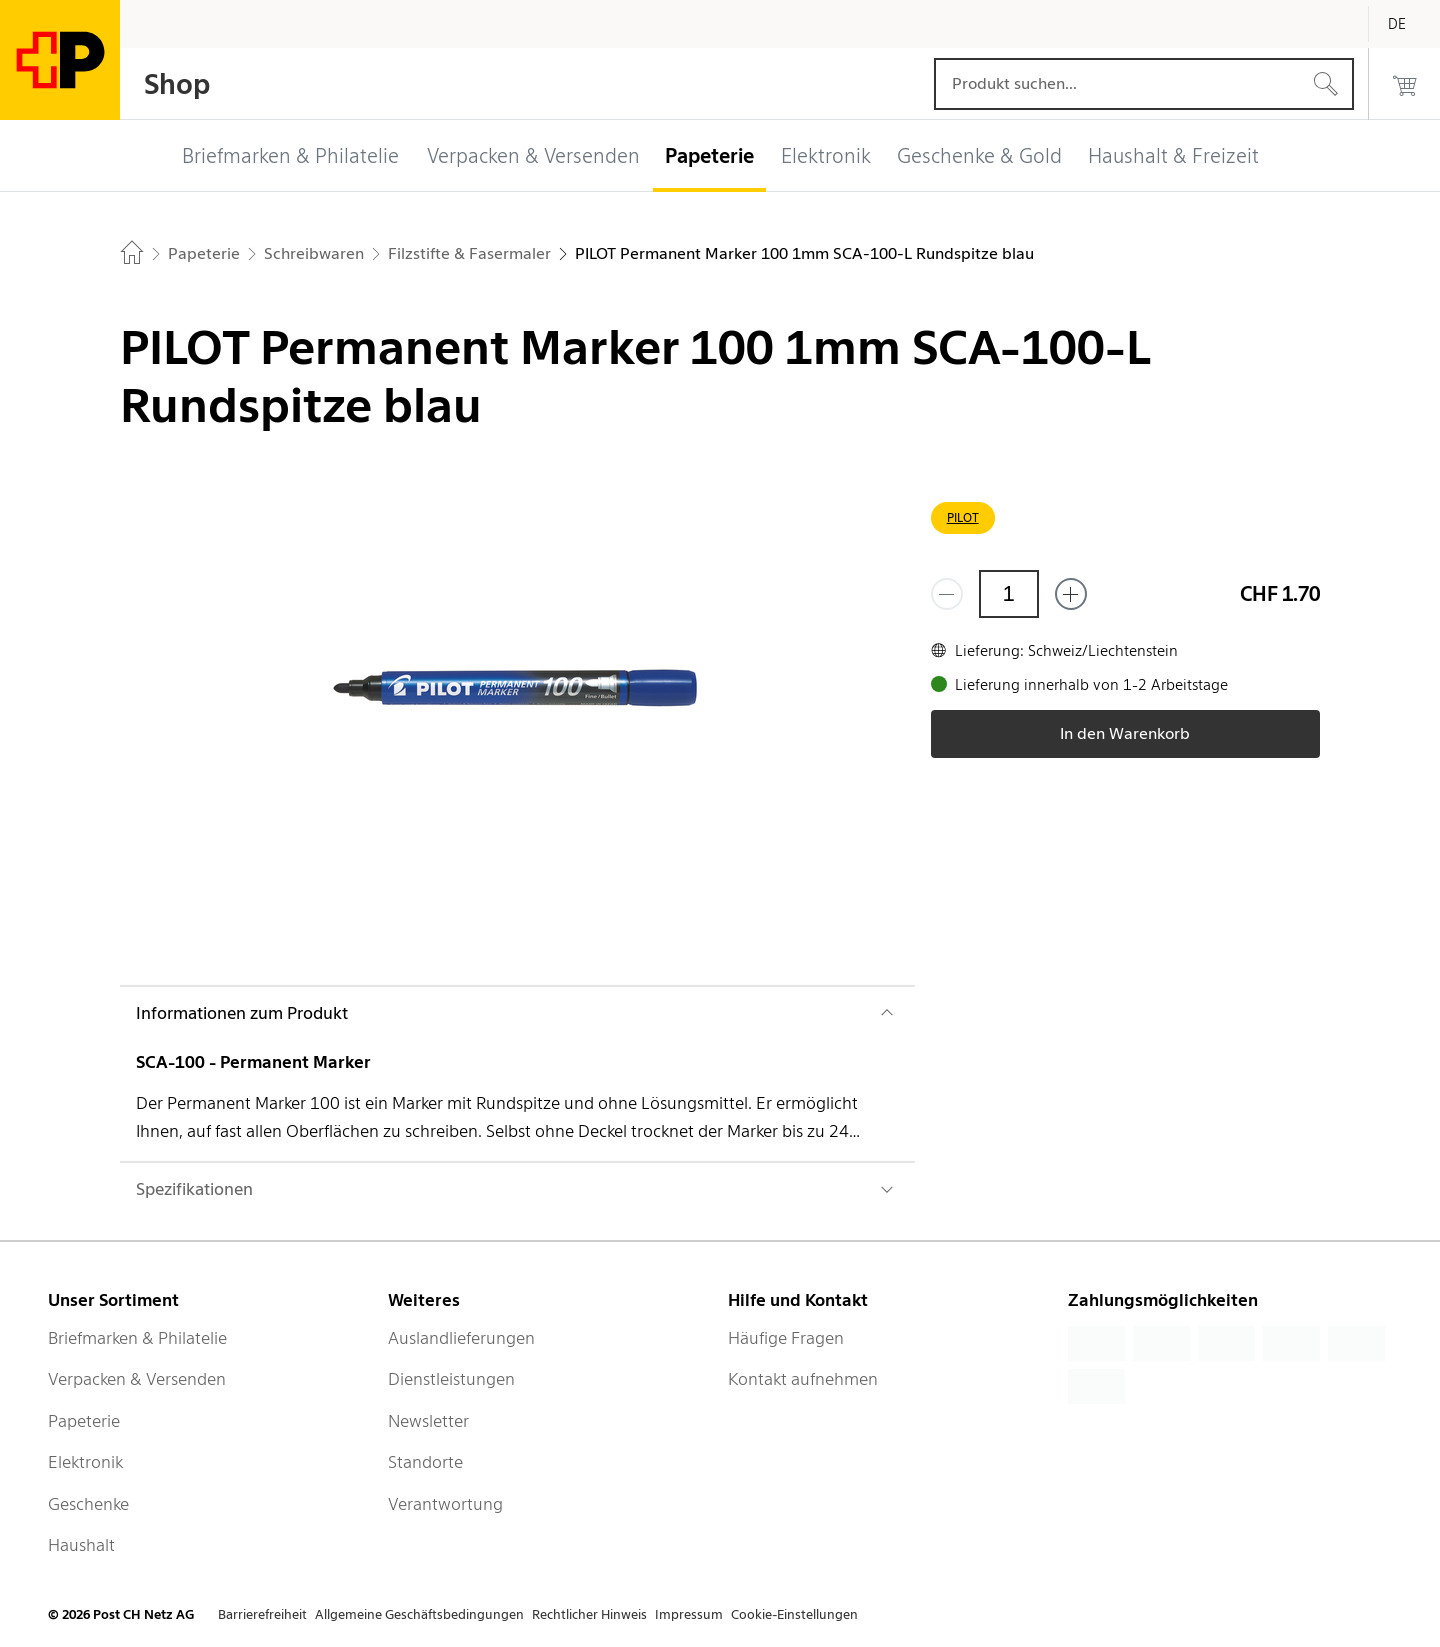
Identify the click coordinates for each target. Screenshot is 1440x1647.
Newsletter (428, 1421)
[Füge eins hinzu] (1071, 594)
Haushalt (81, 1545)
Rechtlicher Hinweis (589, 1614)
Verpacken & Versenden (137, 1379)
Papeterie (84, 1421)
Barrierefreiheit (262, 1614)
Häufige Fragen (786, 1338)
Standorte (425, 1462)
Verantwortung (445, 1504)
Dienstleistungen (451, 1379)
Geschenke (88, 1504)
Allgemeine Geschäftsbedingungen (419, 1614)
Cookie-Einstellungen (794, 1614)
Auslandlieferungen (461, 1338)
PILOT (963, 517)
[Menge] (1009, 594)
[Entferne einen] (947, 594)
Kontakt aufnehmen (803, 1379)
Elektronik (85, 1462)
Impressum (689, 1614)
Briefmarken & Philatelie (137, 1338)
